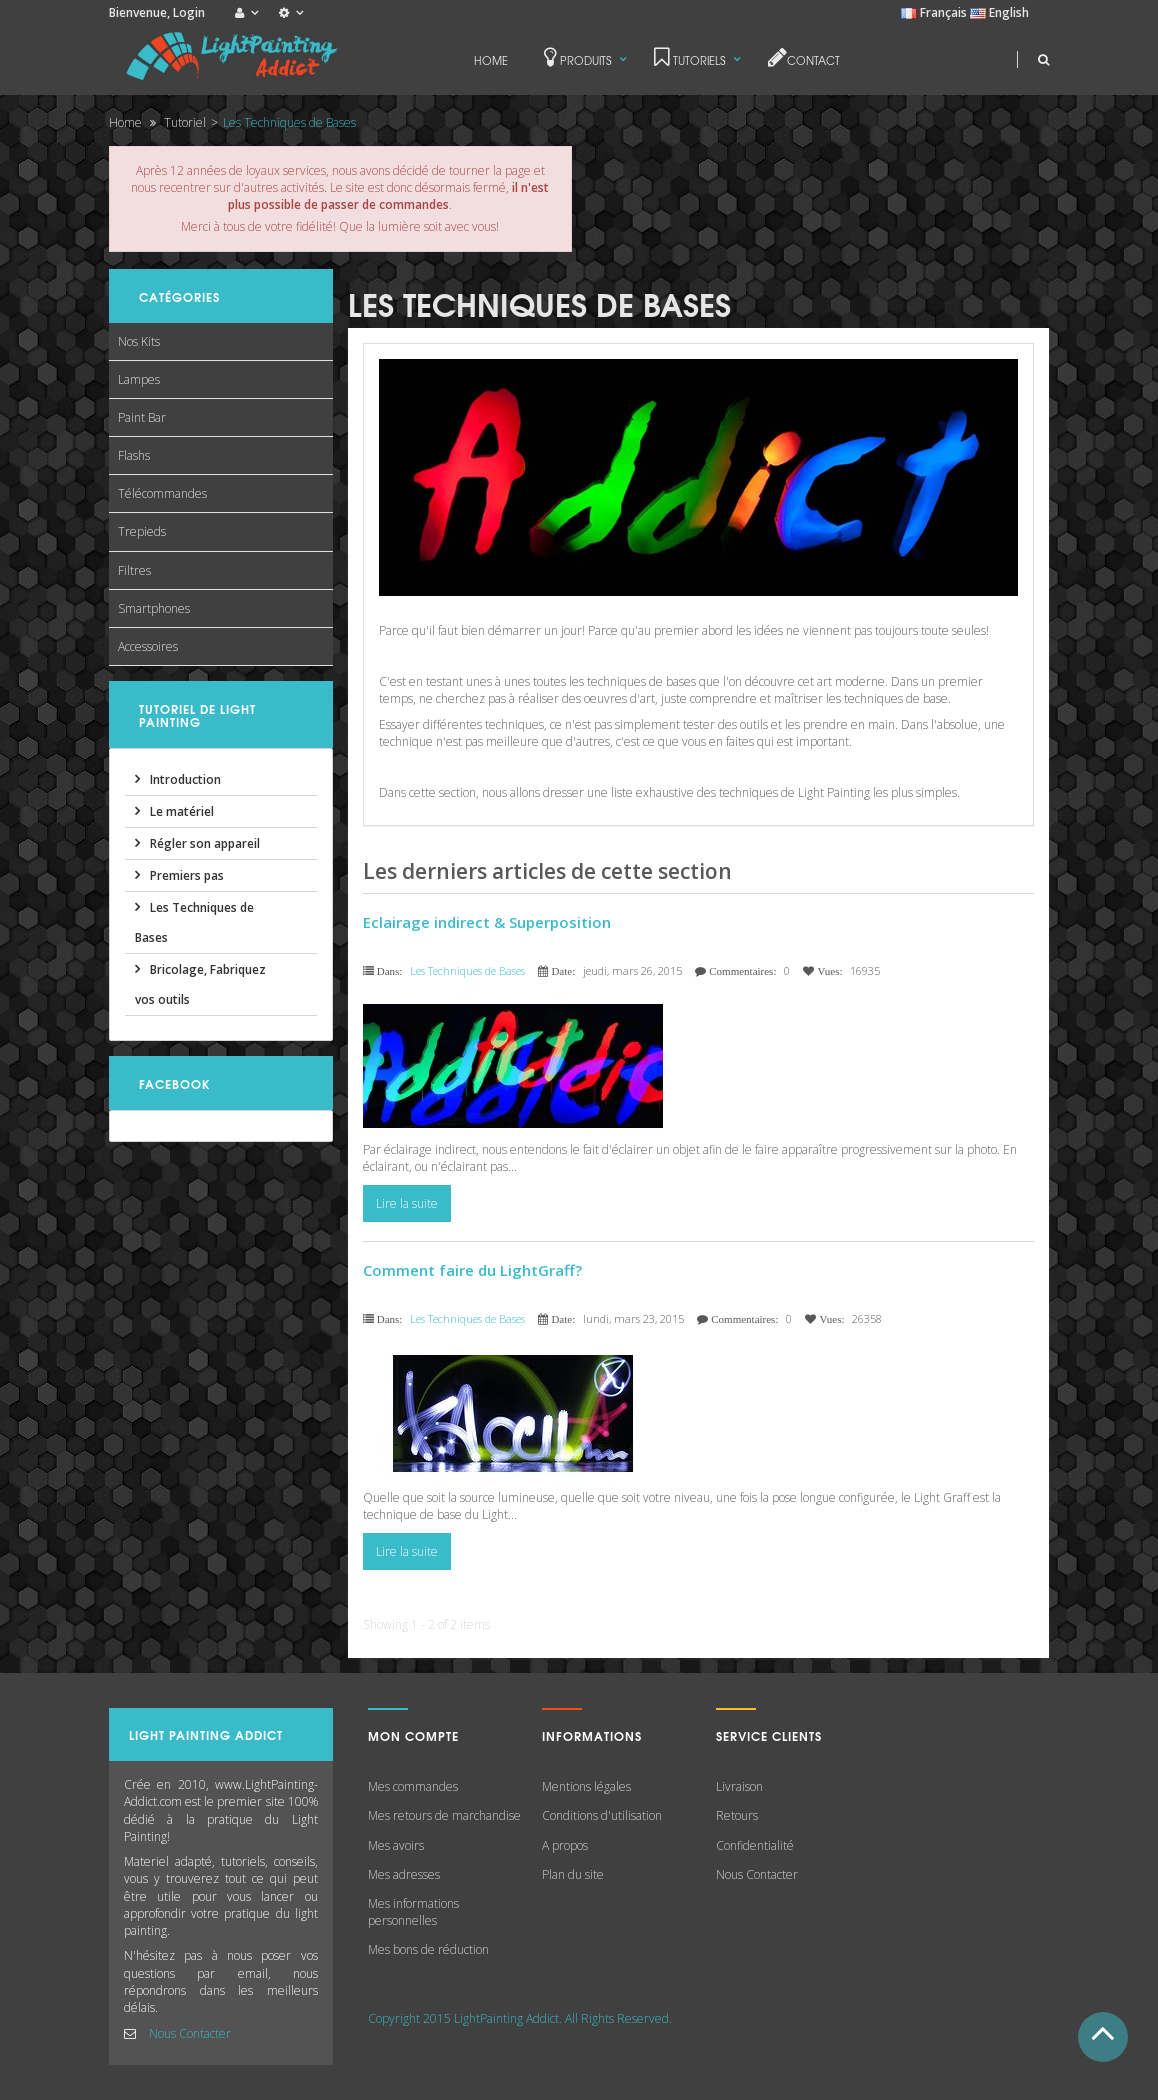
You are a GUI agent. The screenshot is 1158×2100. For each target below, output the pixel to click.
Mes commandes (413, 1786)
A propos (565, 1845)
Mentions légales (586, 1786)
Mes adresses (404, 1874)
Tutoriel (185, 122)
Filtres (134, 570)
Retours (737, 1815)
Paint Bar (142, 417)
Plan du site (573, 1874)
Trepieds (142, 531)
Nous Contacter (190, 2033)
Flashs (134, 455)
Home (125, 122)
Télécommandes (162, 493)
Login (189, 12)
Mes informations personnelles (413, 1912)
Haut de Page (1103, 2037)
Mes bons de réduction (428, 1949)
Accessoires (148, 646)
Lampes (139, 379)
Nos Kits (139, 341)
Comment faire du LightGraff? (472, 1270)
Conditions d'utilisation (602, 1815)
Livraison (739, 1786)
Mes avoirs (396, 1845)
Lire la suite (407, 1203)
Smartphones (154, 608)
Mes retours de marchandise (444, 1815)
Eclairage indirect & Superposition (487, 922)
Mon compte (413, 1735)
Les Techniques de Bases (467, 970)
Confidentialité (755, 1845)
